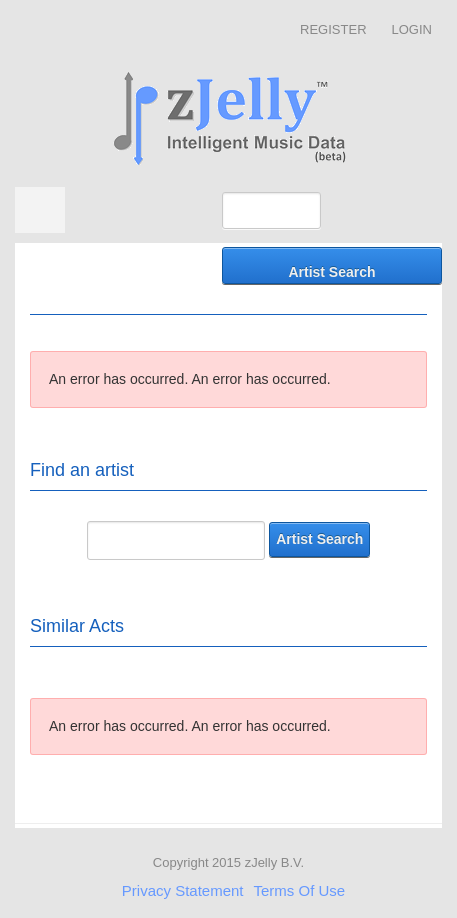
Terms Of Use (300, 890)
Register (333, 29)
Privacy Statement (183, 890)
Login (412, 29)
